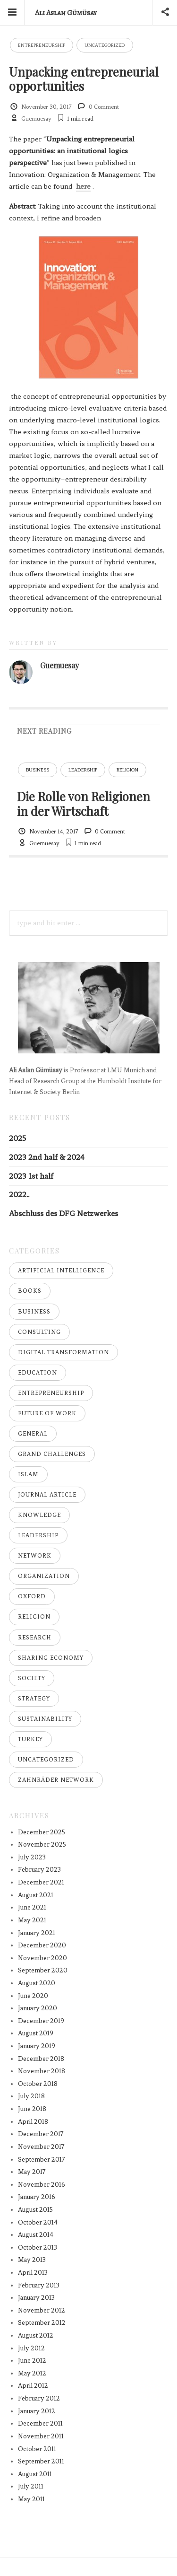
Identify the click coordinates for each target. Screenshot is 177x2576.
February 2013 (38, 2285)
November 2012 (41, 2310)
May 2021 (32, 1920)
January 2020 (37, 2008)
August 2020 (36, 1983)
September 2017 (41, 2159)
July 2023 (32, 1857)
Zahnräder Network (56, 1780)
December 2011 (40, 2423)
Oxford (32, 1596)
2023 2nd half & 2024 (46, 1157)
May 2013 (32, 2260)
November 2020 (42, 1958)
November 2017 (41, 2147)
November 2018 (41, 2071)
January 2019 (36, 2046)
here (83, 186)
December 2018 (41, 2059)
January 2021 (36, 1933)
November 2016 (41, 2185)
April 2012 (33, 2386)
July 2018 (31, 2096)
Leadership (82, 770)
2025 (17, 1138)
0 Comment (104, 107)
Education (37, 1372)
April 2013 (33, 2273)
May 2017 (32, 2172)
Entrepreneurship (41, 45)
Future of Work (47, 1413)
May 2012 (32, 2373)
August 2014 (35, 2235)
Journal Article (47, 1494)
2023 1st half (31, 1176)
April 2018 (33, 2122)
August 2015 (35, 2210)
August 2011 (35, 2474)
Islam (28, 1474)
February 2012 (39, 2398)
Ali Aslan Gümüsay (66, 13)
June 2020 (33, 1996)
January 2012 (36, 2411)
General (33, 1433)
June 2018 (32, 2109)
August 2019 (35, 2033)
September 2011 (41, 2461)
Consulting (39, 1332)
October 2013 (37, 2247)
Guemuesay (36, 118)
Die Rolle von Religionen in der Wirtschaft (83, 803)
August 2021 (35, 1895)
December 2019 (41, 2021)
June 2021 (32, 1907)
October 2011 (37, 2449)
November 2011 (41, 2436)
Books (30, 1291)
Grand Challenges (52, 1454)
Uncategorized (104, 45)
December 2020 (42, 1945)
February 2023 (39, 1870)
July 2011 (30, 2486)
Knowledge (39, 1515)
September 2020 (42, 1970)
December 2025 (41, 1832)
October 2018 (38, 2084)
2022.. (19, 1194)
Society (31, 1678)
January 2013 (36, 2298)
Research (34, 1637)
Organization (44, 1576)
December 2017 (41, 2134)
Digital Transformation (63, 1352)
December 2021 (41, 1882)
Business (37, 770)
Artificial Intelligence (61, 1270)
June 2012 (32, 2361)
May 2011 (31, 2499)
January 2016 (36, 2197)
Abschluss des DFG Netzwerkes (63, 1213)
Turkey (30, 1739)
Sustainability (45, 1719)
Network (34, 1555)
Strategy (34, 1698)
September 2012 (42, 2323)
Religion (127, 770)
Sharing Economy (51, 1658)
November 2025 (42, 1844)
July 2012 (31, 2348)
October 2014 (38, 2222)
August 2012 (35, 2335)
